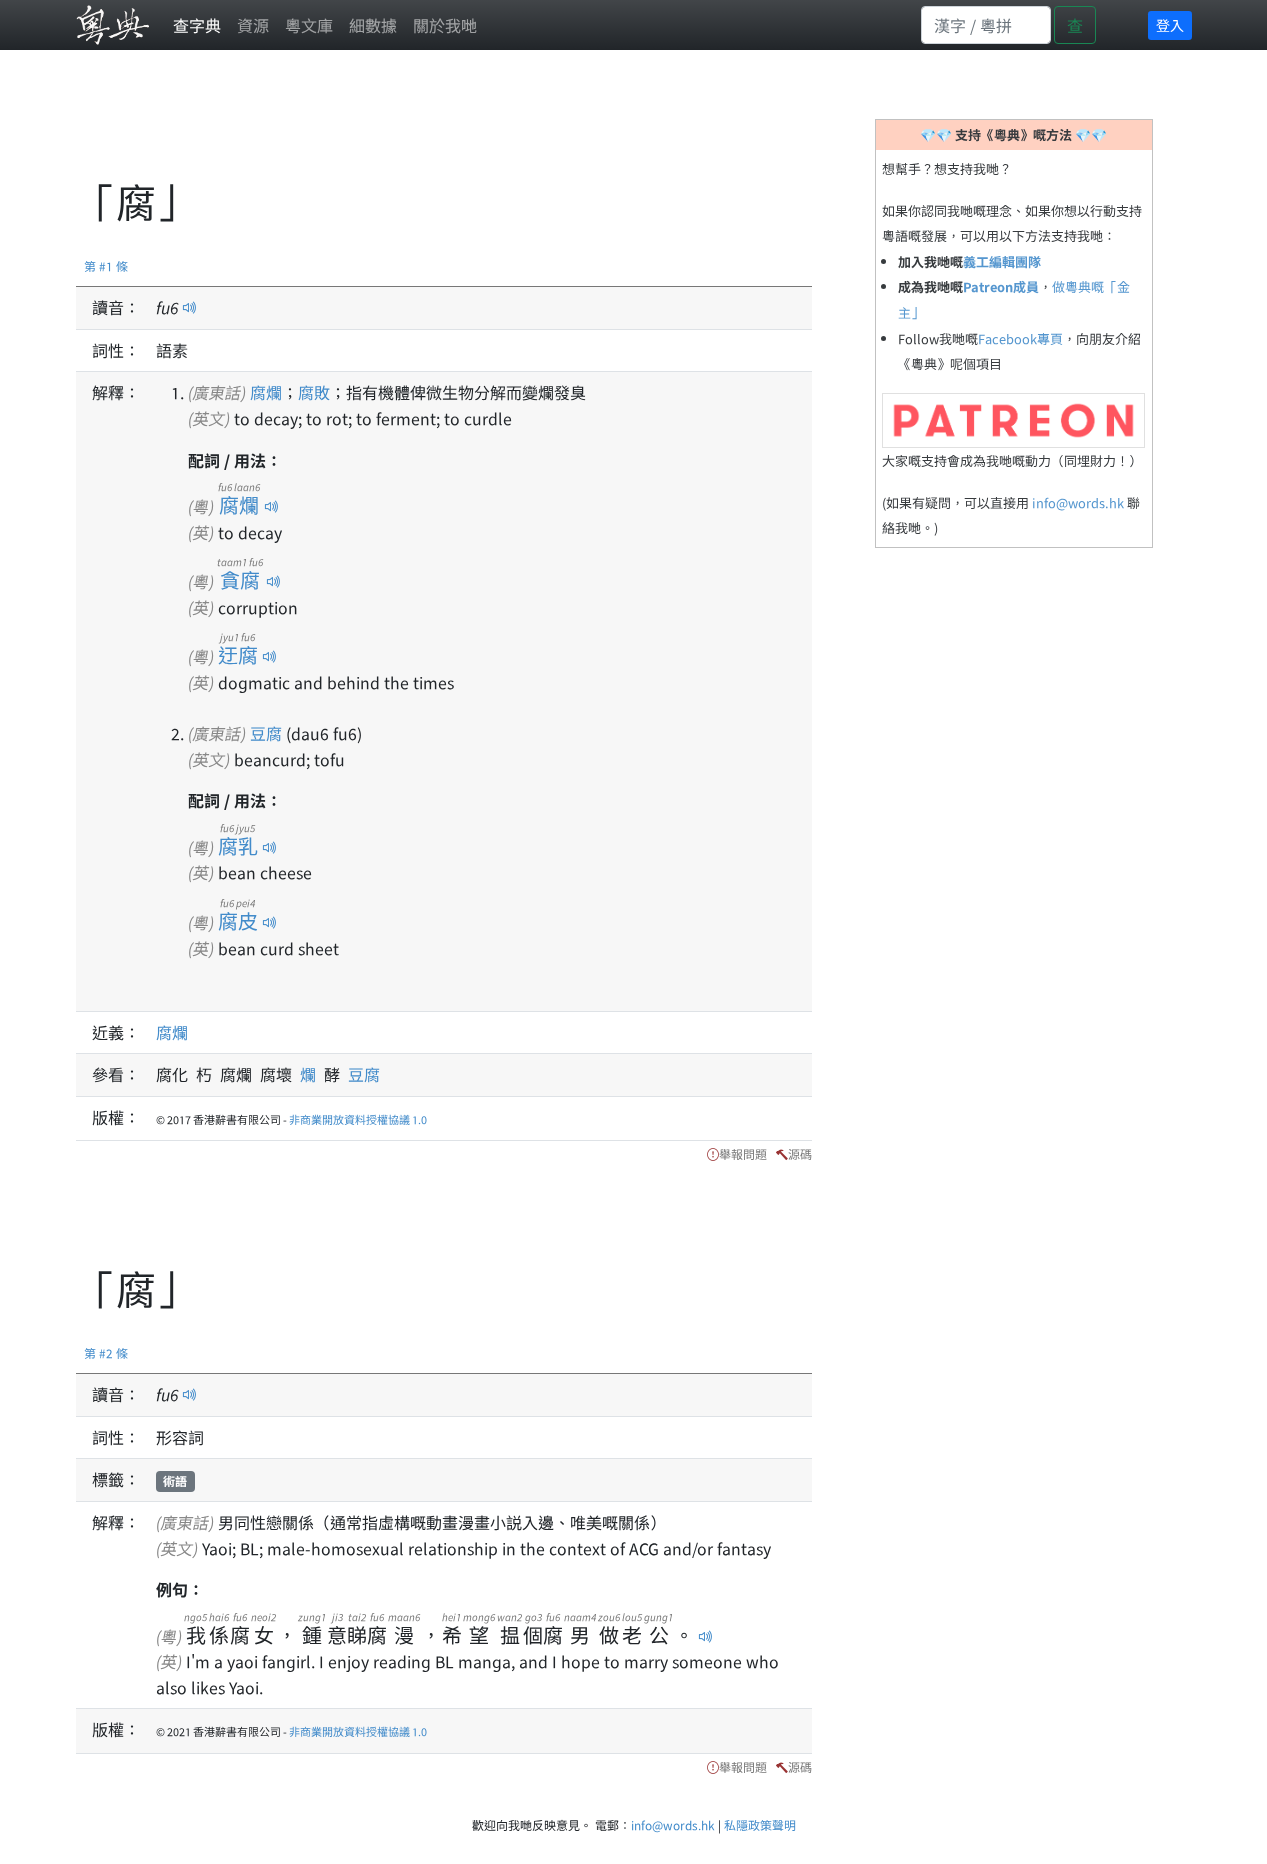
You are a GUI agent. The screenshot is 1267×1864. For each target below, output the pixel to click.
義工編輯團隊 (1002, 261)
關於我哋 (445, 25)
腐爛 (266, 392)
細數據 (373, 25)
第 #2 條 (106, 1352)
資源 (253, 25)
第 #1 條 (106, 265)
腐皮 (238, 920)
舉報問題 (743, 1153)
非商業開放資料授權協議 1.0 (358, 1119)
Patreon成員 (1001, 286)
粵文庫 (309, 25)
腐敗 (314, 392)
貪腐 (240, 579)
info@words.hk (1078, 502)
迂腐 (238, 654)
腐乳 (238, 845)
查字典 (197, 25)
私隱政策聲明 (760, 1824)
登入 (1170, 25)
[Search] (986, 25)
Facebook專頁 (1020, 338)
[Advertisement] (440, 125)
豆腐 (266, 733)
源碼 (800, 1153)
